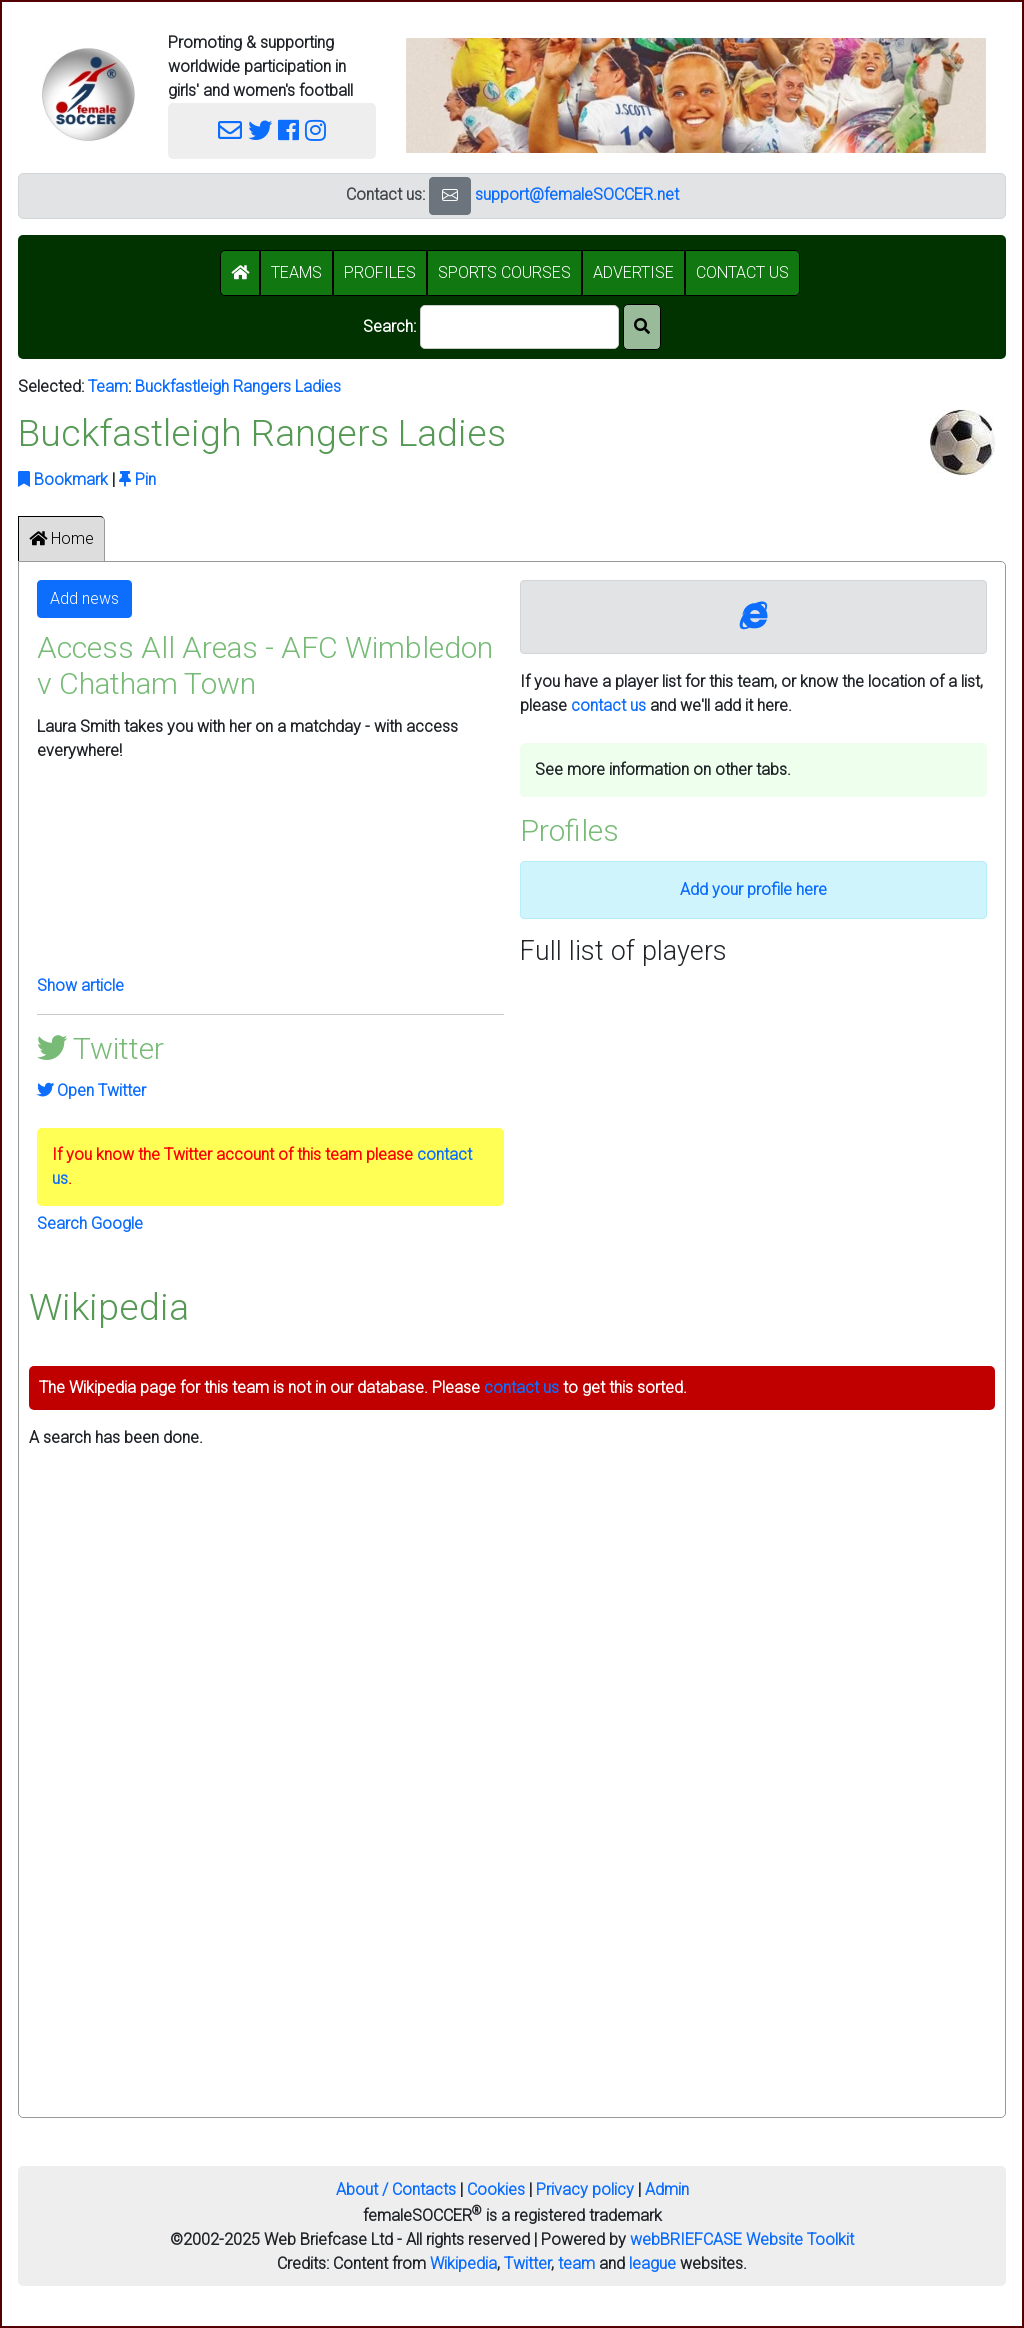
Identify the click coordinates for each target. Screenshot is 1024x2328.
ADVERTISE (633, 272)
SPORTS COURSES (504, 272)
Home (61, 538)
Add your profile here (753, 889)
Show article (80, 985)
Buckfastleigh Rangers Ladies (238, 386)
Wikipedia (463, 2263)
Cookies (496, 2189)
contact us (608, 705)
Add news (84, 598)
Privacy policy (585, 2189)
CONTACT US (742, 272)
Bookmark (63, 479)
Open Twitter (91, 1090)
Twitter (527, 2263)
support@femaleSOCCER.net (577, 194)
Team (108, 386)
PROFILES (380, 272)
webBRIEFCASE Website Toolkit (742, 2239)
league (652, 2263)
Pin (137, 479)
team (576, 2263)
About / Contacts (396, 2189)
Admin (667, 2189)
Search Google (90, 1223)
